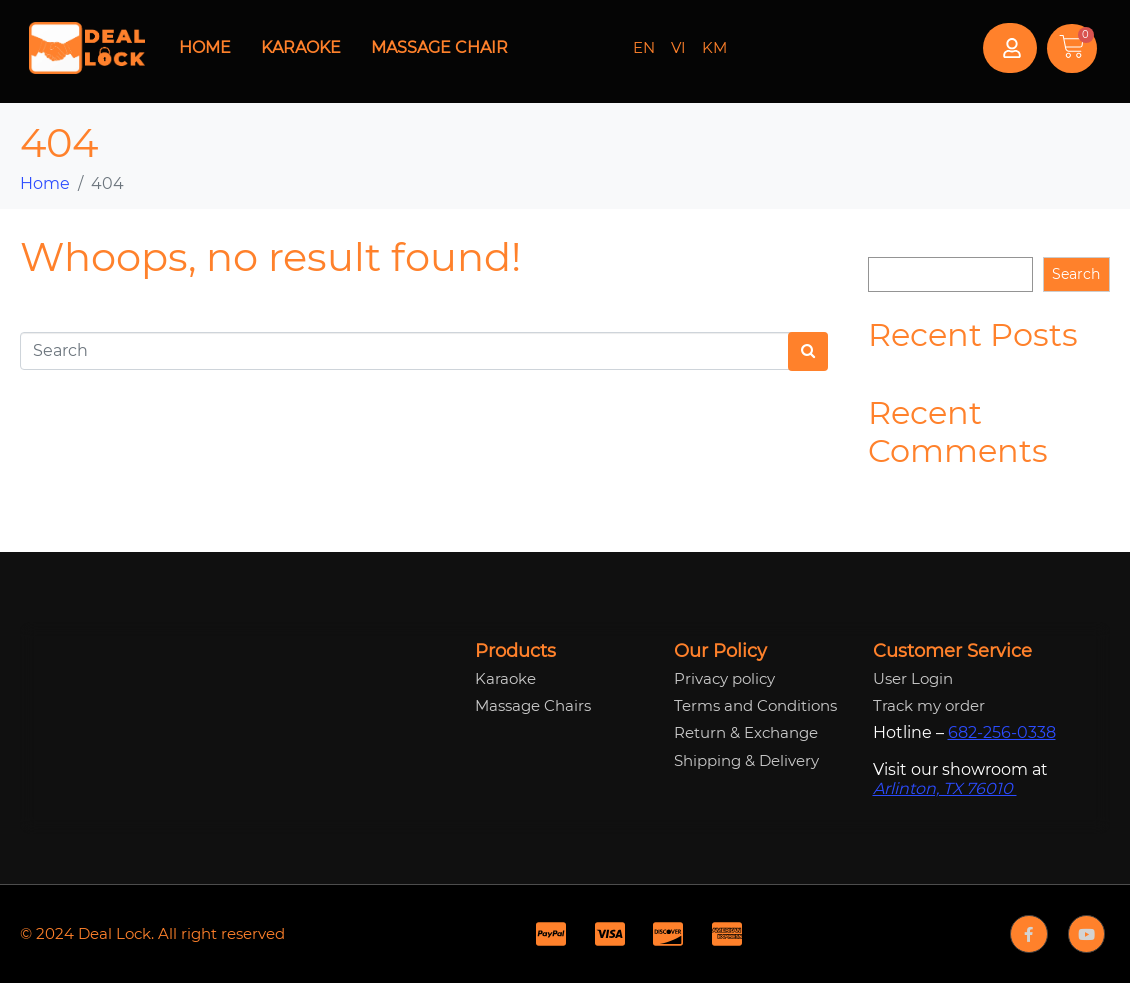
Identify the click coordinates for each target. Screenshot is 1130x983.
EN (644, 47)
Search (892, 241)
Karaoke (301, 47)
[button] (1010, 48)
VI (678, 47)
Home (205, 47)
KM (714, 47)
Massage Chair (439, 47)
